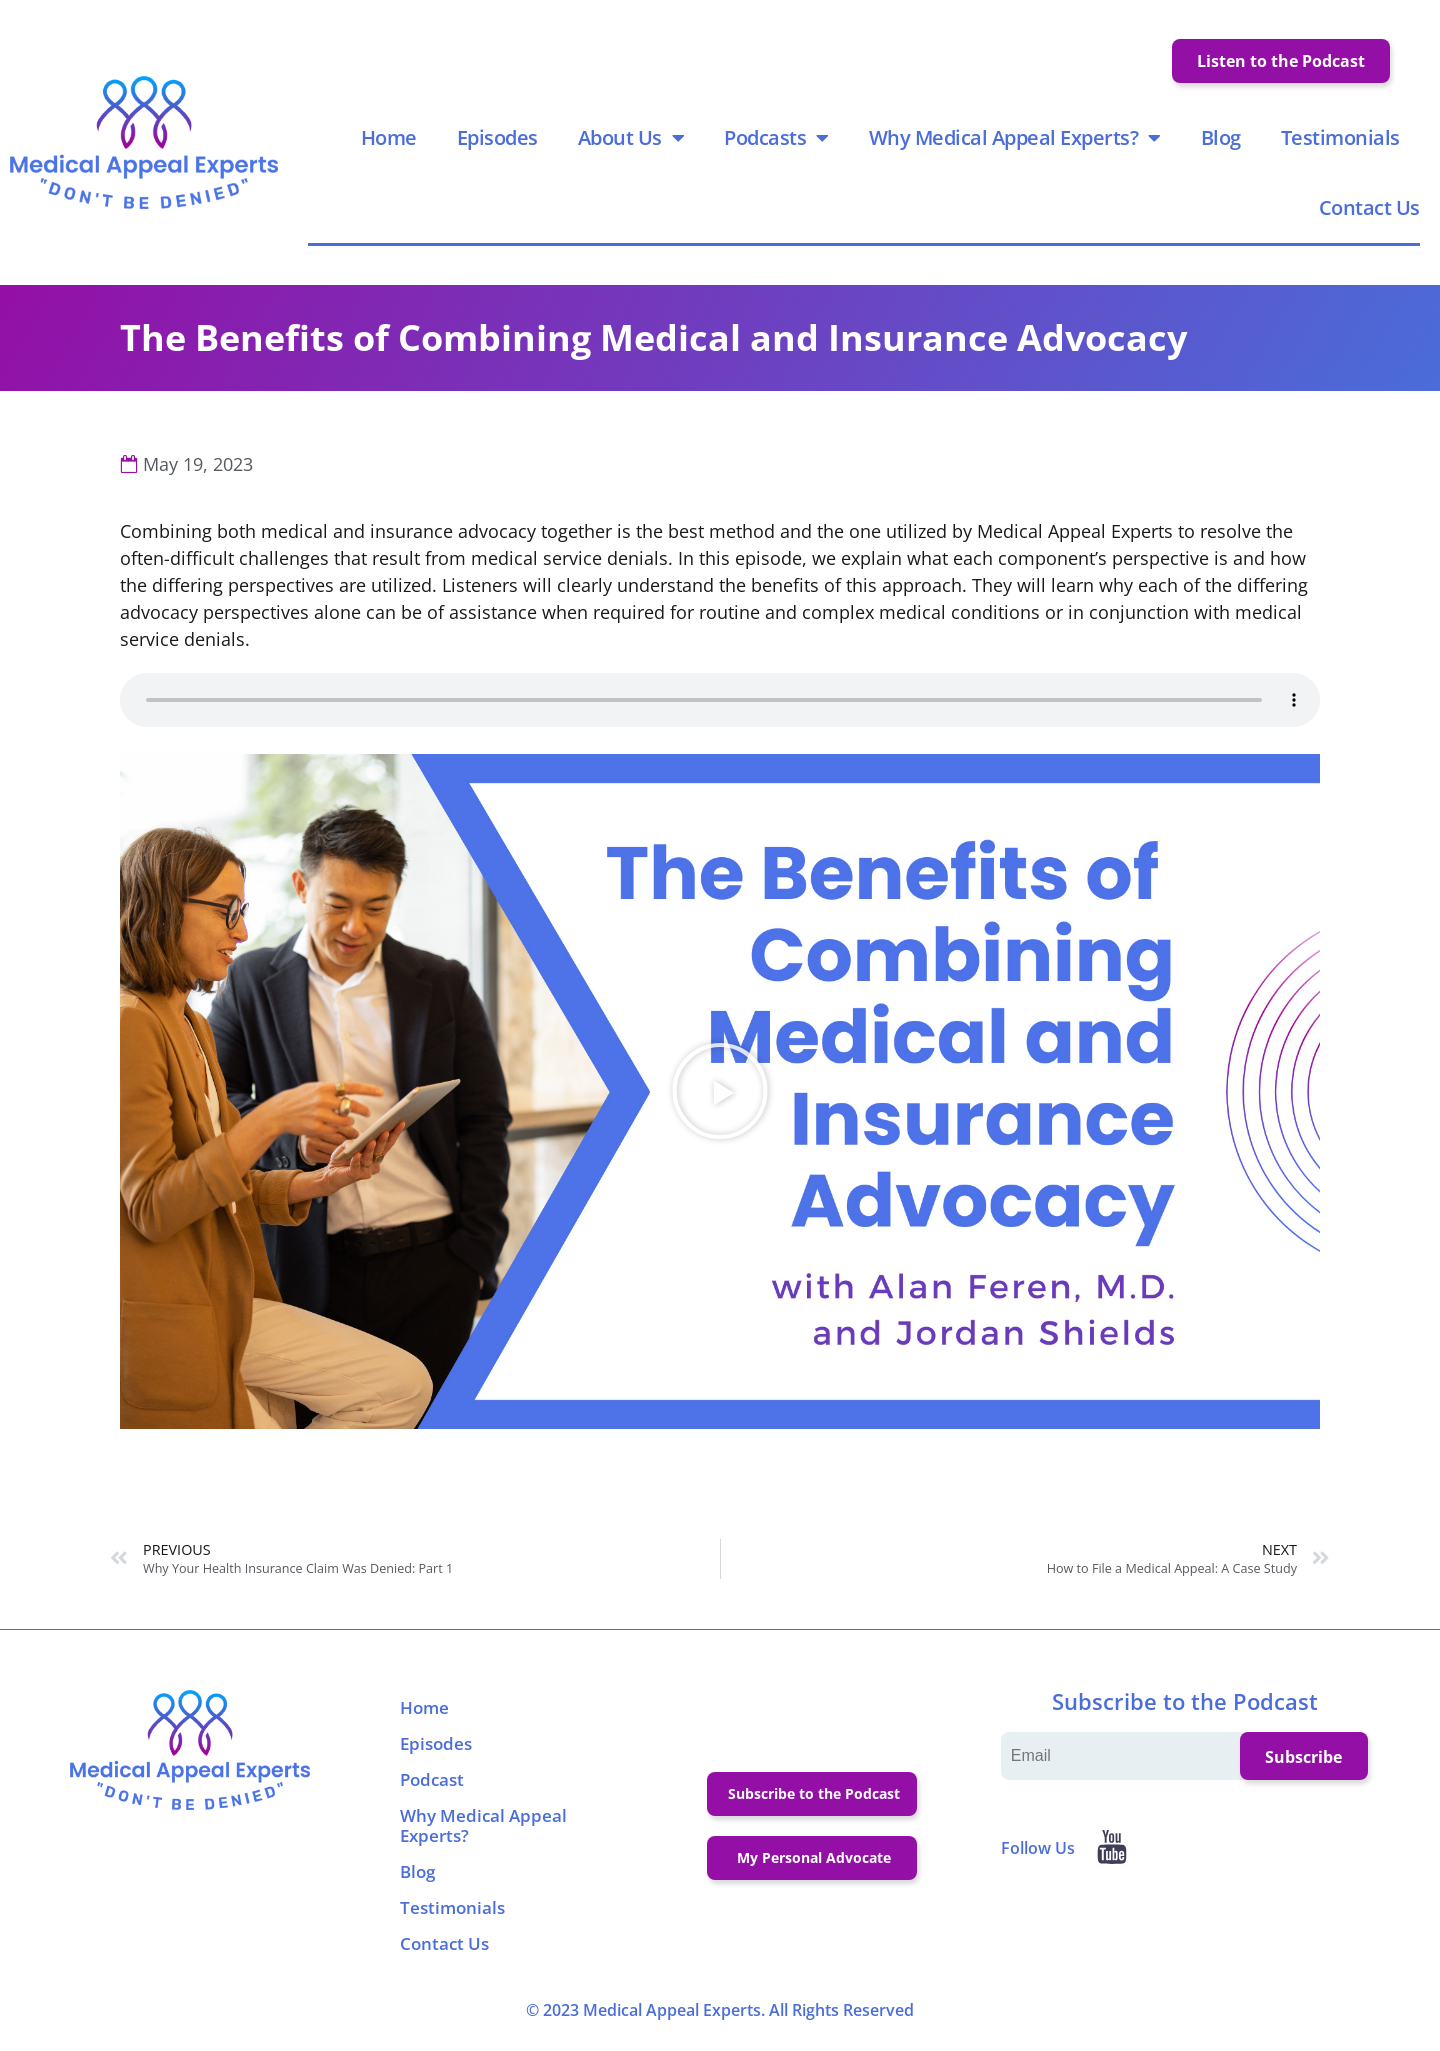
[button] (720, 1094)
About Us (631, 139)
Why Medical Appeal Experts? (1015, 139)
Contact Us (1369, 208)
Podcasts (777, 139)
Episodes (497, 138)
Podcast (432, 1782)
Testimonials (1340, 138)
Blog (1221, 138)
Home (389, 138)
